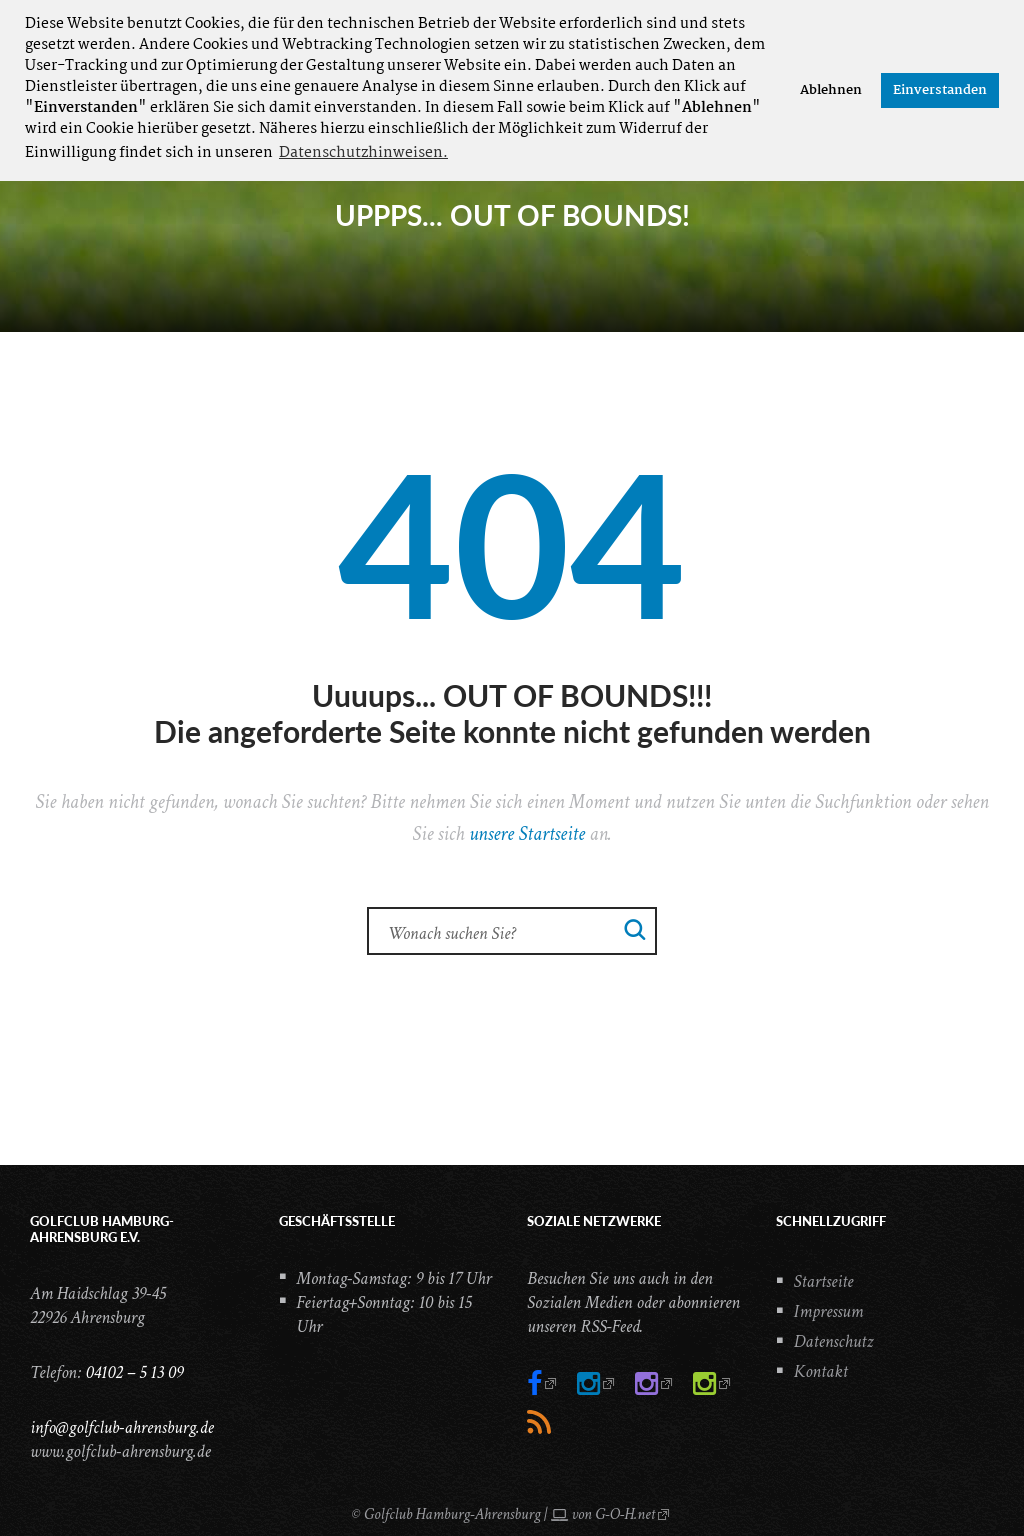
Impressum (829, 1311)
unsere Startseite (527, 834)
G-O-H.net (625, 1514)
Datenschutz (834, 1341)
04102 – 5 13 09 (134, 1372)
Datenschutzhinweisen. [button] (363, 153)
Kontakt (821, 1371)
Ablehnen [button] (831, 90)
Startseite (824, 1281)
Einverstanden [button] (940, 90)
